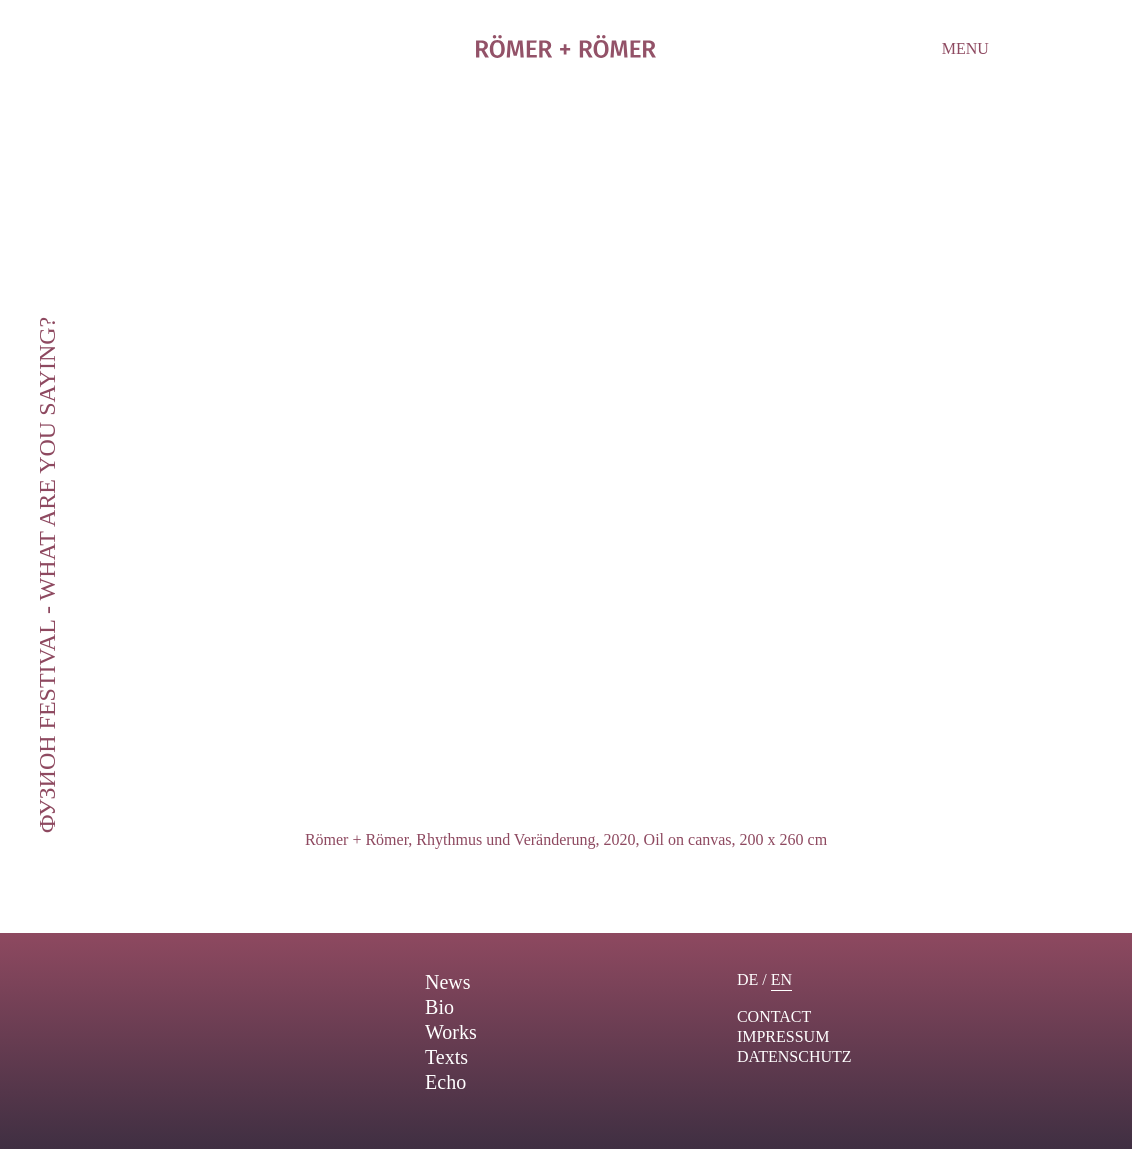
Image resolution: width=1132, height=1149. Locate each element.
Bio (439, 1007)
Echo (445, 1082)
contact (774, 1016)
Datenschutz (794, 1056)
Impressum (783, 1036)
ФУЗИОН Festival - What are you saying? (47, 574)
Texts (446, 1057)
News (448, 982)
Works (451, 1032)
